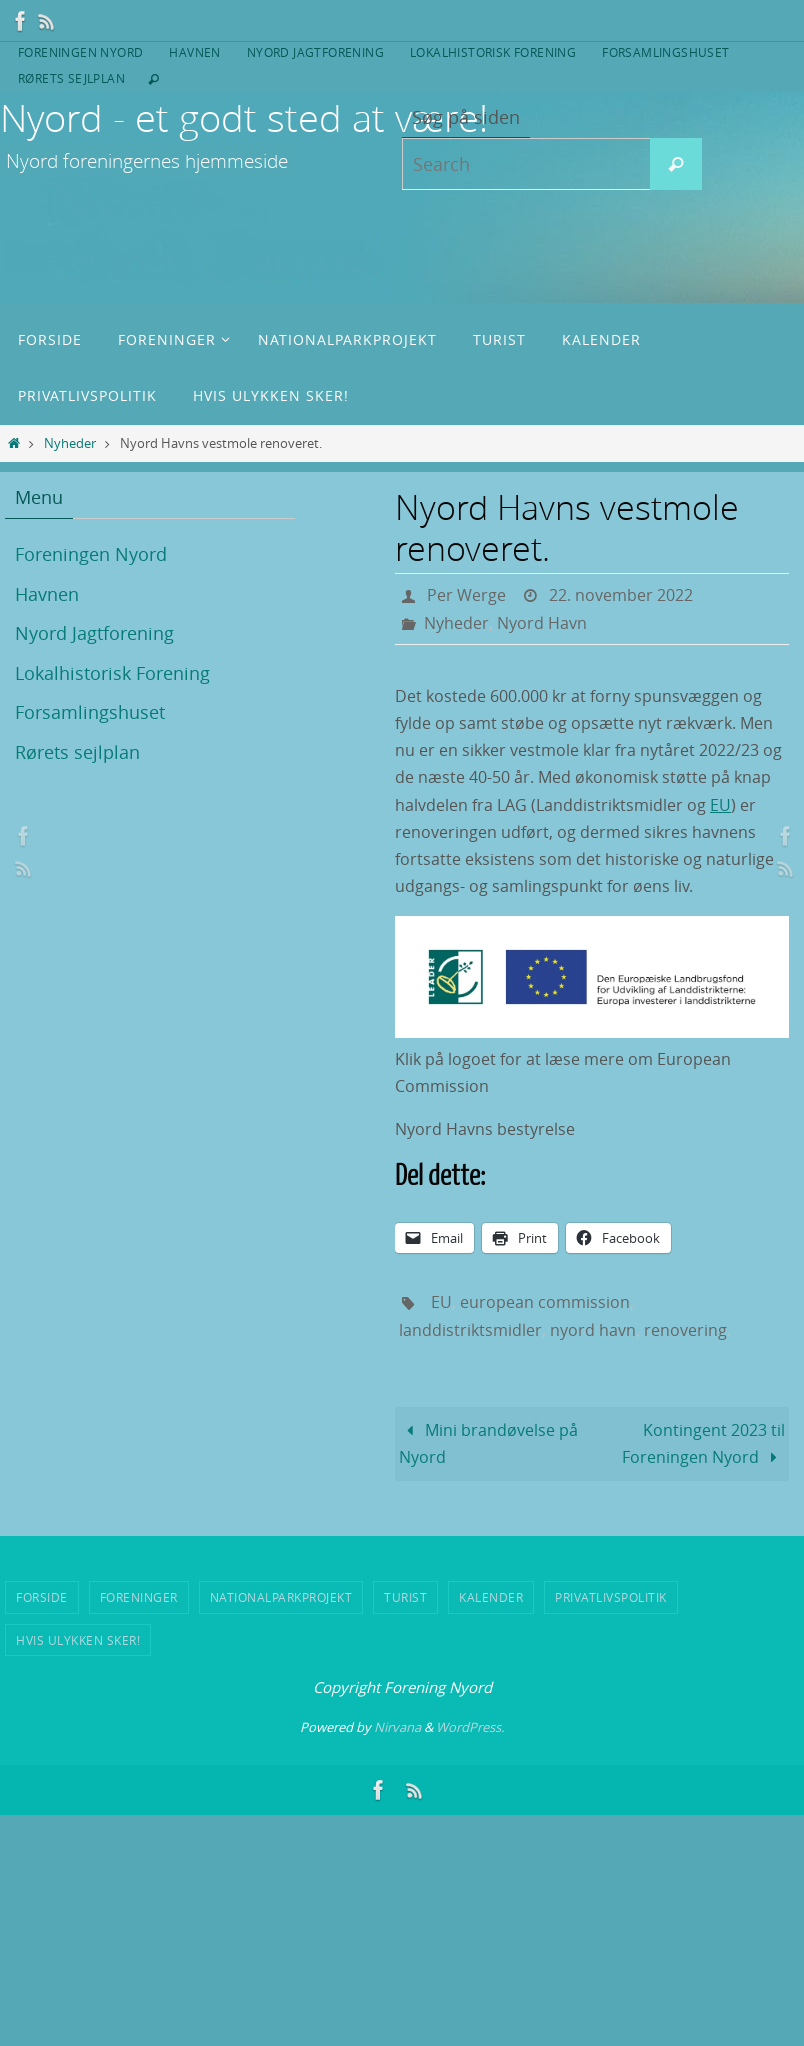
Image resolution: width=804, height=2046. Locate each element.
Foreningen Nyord (80, 52)
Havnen (194, 52)
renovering (685, 1330)
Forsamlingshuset (665, 52)
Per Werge (466, 595)
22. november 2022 (621, 595)
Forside (42, 1597)
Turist (405, 1597)
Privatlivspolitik (611, 1597)
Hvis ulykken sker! (78, 1640)
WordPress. (470, 1727)
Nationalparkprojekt (281, 1597)
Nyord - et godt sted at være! (244, 117)
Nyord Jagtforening (315, 52)
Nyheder (70, 443)
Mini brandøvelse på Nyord (488, 1443)
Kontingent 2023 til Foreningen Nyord (703, 1443)
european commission (545, 1302)
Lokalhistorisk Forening (493, 52)
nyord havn (593, 1330)
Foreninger (139, 1597)
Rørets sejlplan (71, 78)
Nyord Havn (542, 623)
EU (720, 805)
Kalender (491, 1597)
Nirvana (397, 1727)
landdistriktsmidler (470, 1330)
